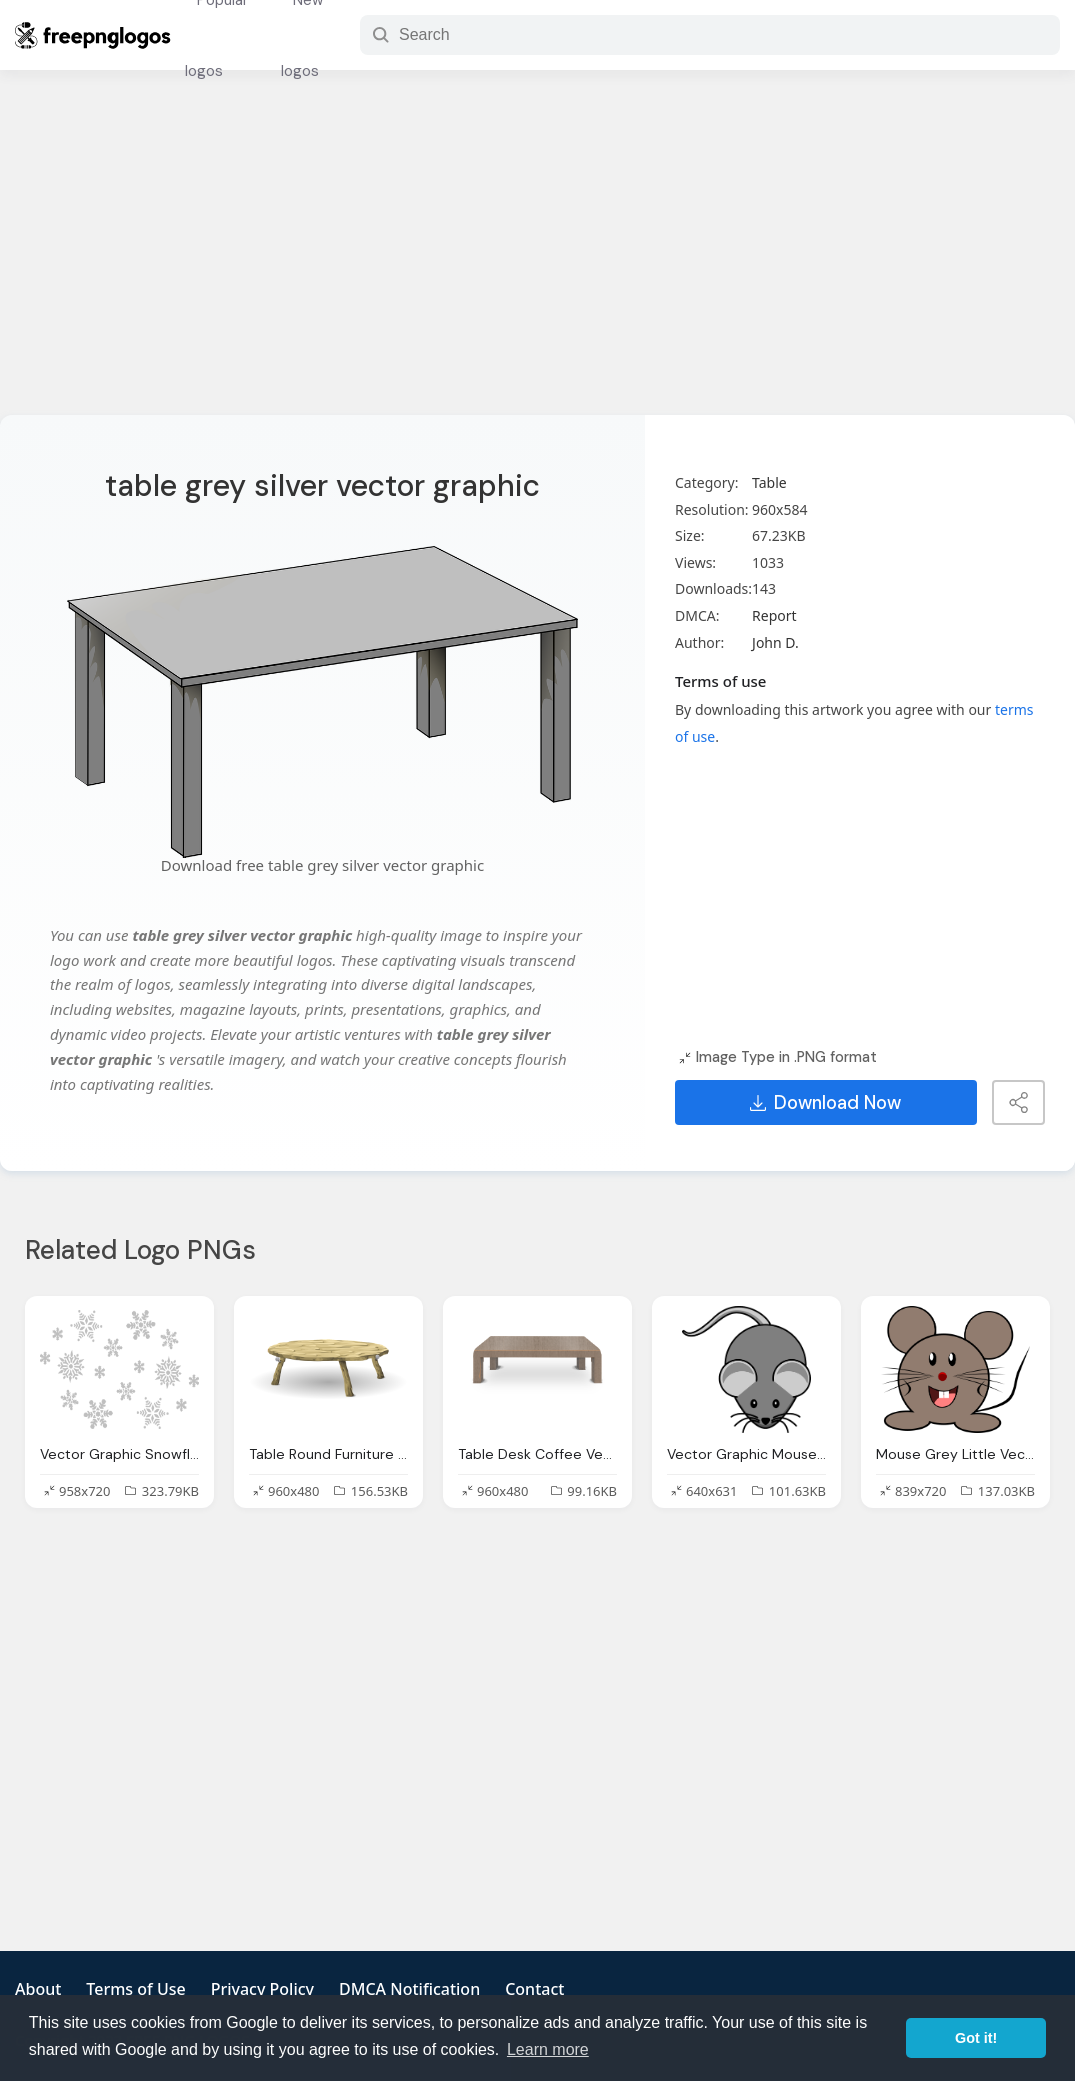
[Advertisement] (537, 255)
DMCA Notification (409, 1989)
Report (774, 615)
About (38, 1989)
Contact (534, 1989)
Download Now (825, 1103)
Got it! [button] (976, 2038)
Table (769, 482)
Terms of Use (135, 1989)
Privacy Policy (262, 1989)
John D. (775, 642)
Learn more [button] (548, 2049)
